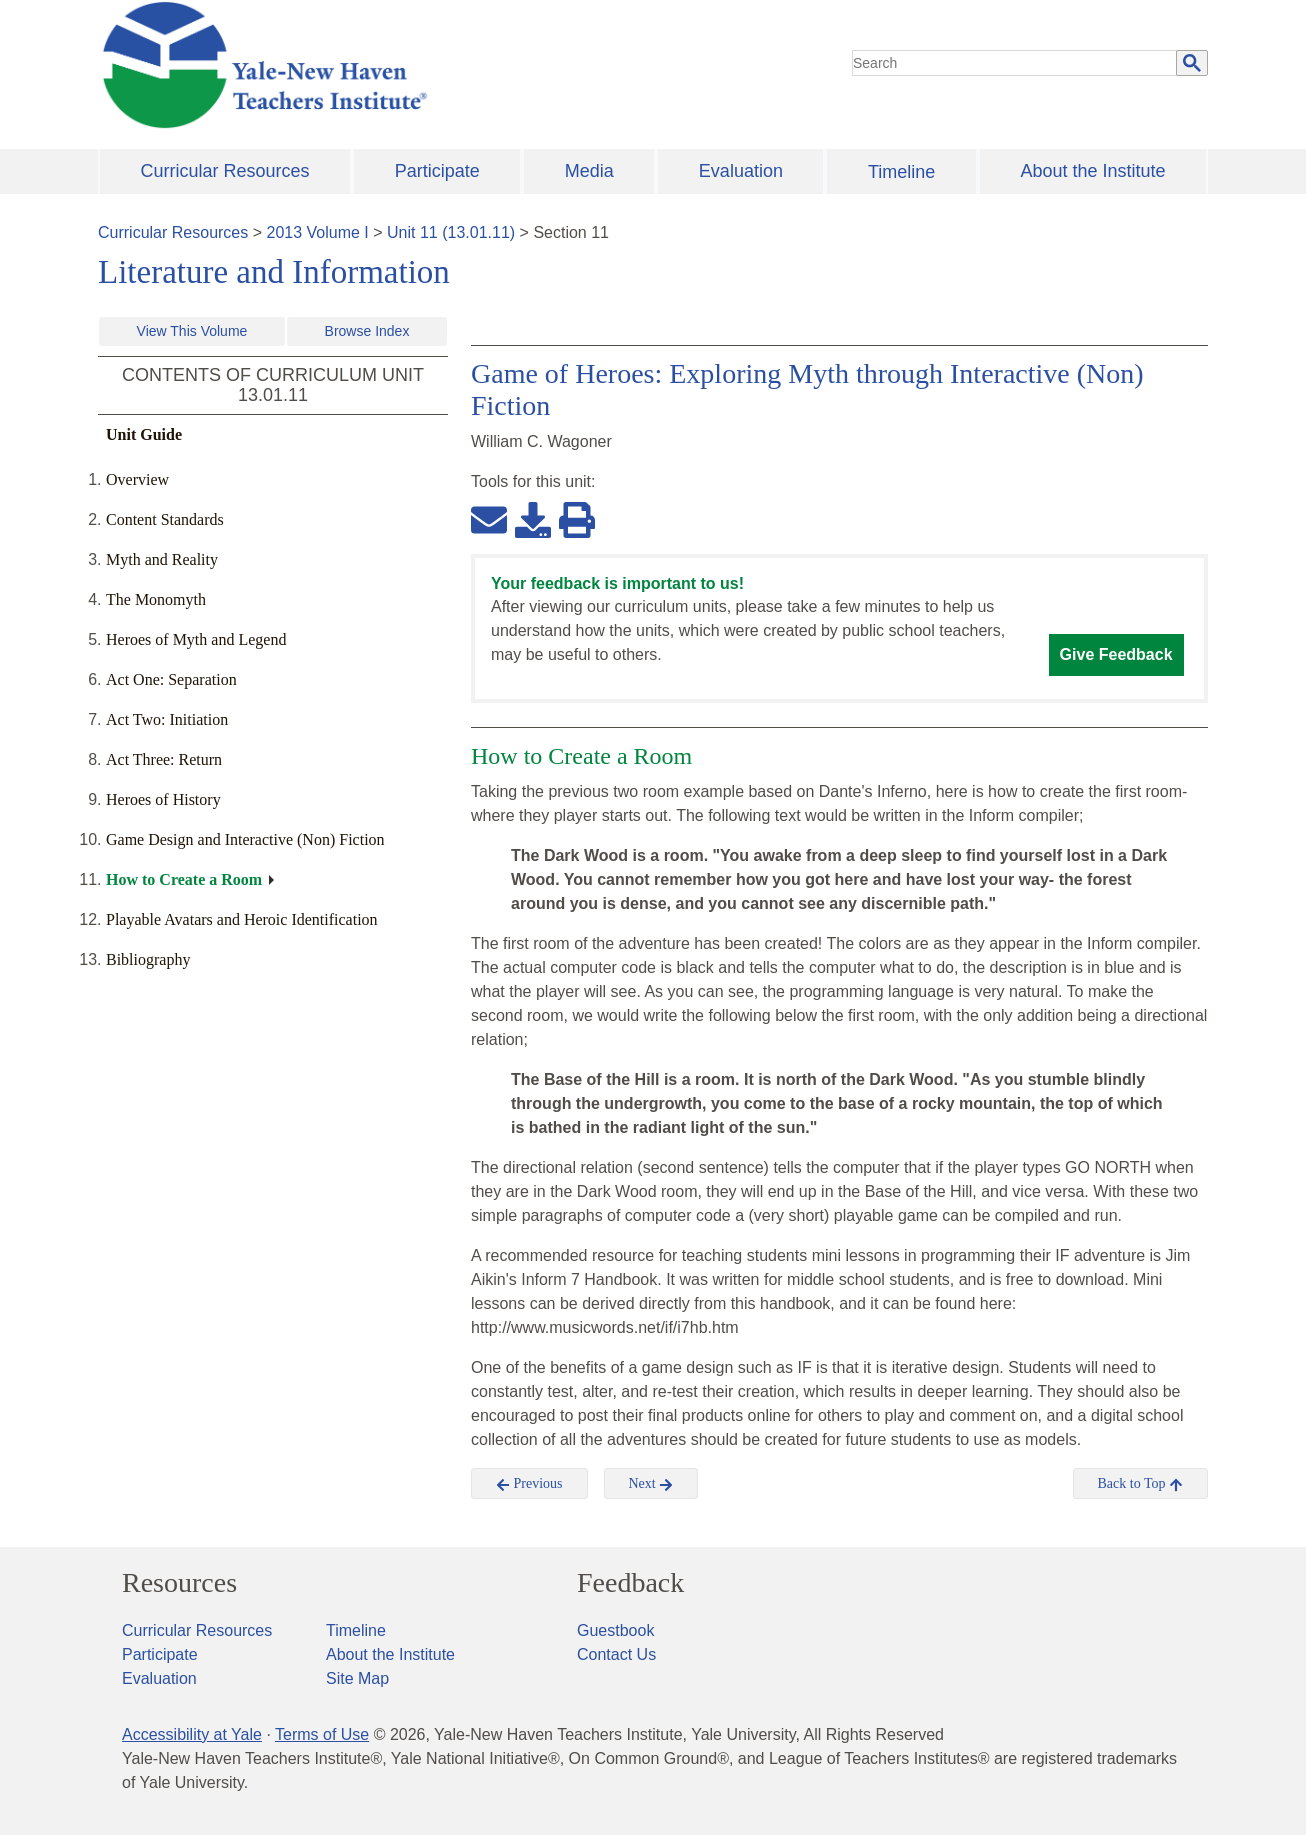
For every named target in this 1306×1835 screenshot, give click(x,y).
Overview (137, 479)
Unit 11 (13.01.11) (451, 232)
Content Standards (165, 519)
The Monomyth (156, 599)
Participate (437, 171)
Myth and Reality (162, 559)
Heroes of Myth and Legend (196, 639)
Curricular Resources (225, 171)
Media (589, 171)
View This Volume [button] (192, 331)
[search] (1015, 63)
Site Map (357, 1678)
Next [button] (651, 1484)
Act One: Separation (171, 679)
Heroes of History (163, 799)
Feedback (630, 1583)
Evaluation (741, 171)
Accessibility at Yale (192, 1734)
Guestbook (615, 1630)
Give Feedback (1116, 654)
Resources (179, 1583)
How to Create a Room (184, 879)
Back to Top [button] (1140, 1484)
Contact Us (616, 1654)
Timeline (901, 172)
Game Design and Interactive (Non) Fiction (245, 839)
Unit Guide (144, 434)
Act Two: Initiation (167, 719)
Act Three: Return (164, 759)
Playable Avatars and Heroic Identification (242, 919)
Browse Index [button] (367, 331)
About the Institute (1092, 171)
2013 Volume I (318, 232)
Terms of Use (322, 1734)
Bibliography (148, 959)
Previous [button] (529, 1484)
